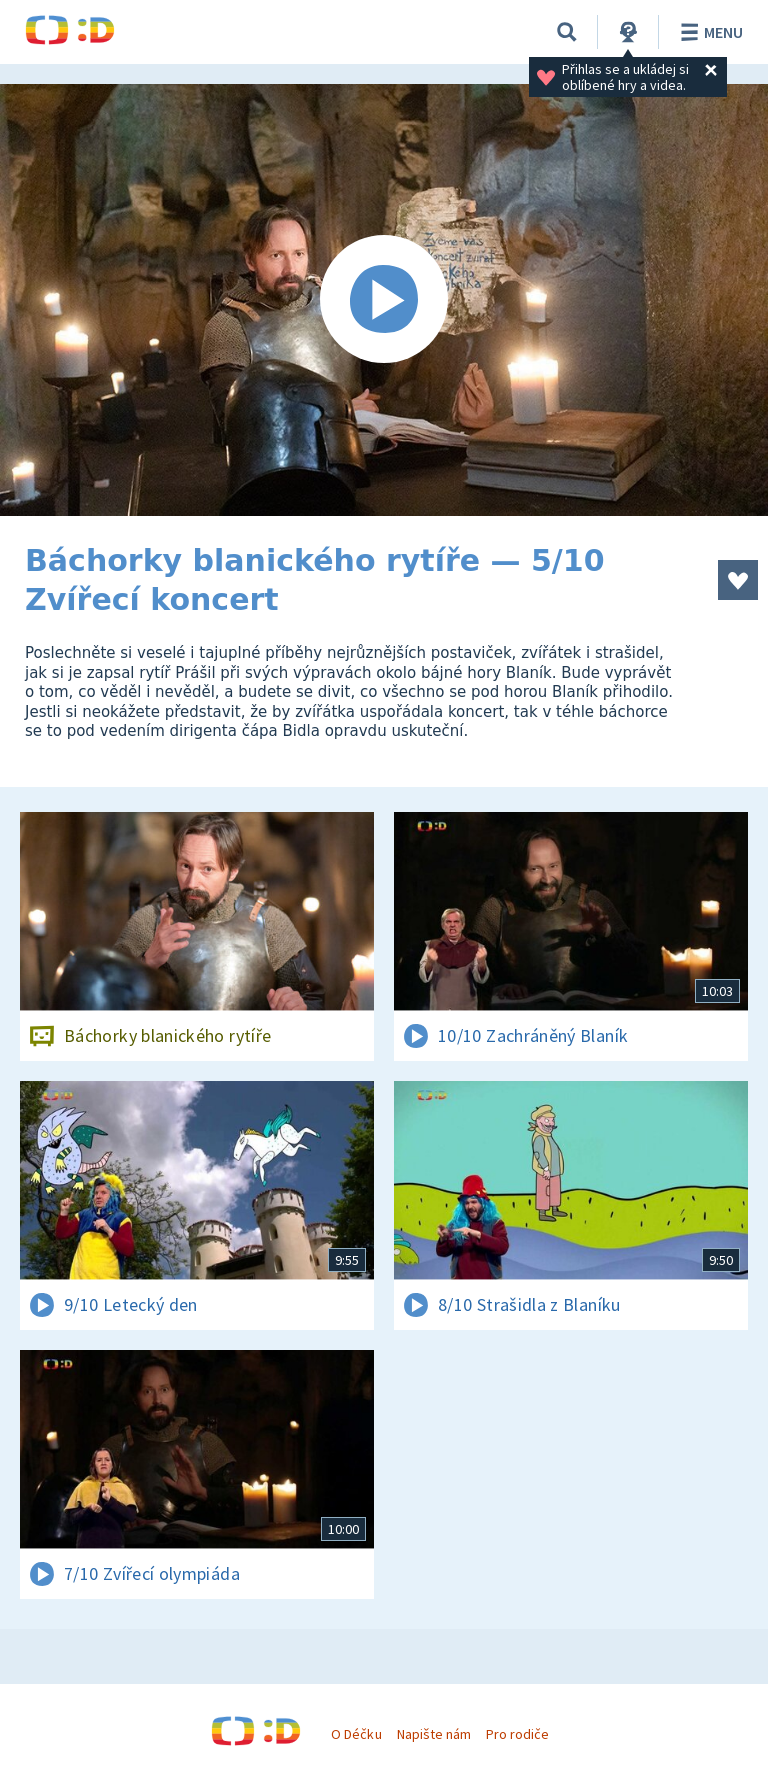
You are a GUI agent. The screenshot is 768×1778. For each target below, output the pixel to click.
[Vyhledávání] (567, 32)
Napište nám (434, 1734)
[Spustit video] (384, 300)
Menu (708, 32)
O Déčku (356, 1734)
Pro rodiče (517, 1734)
